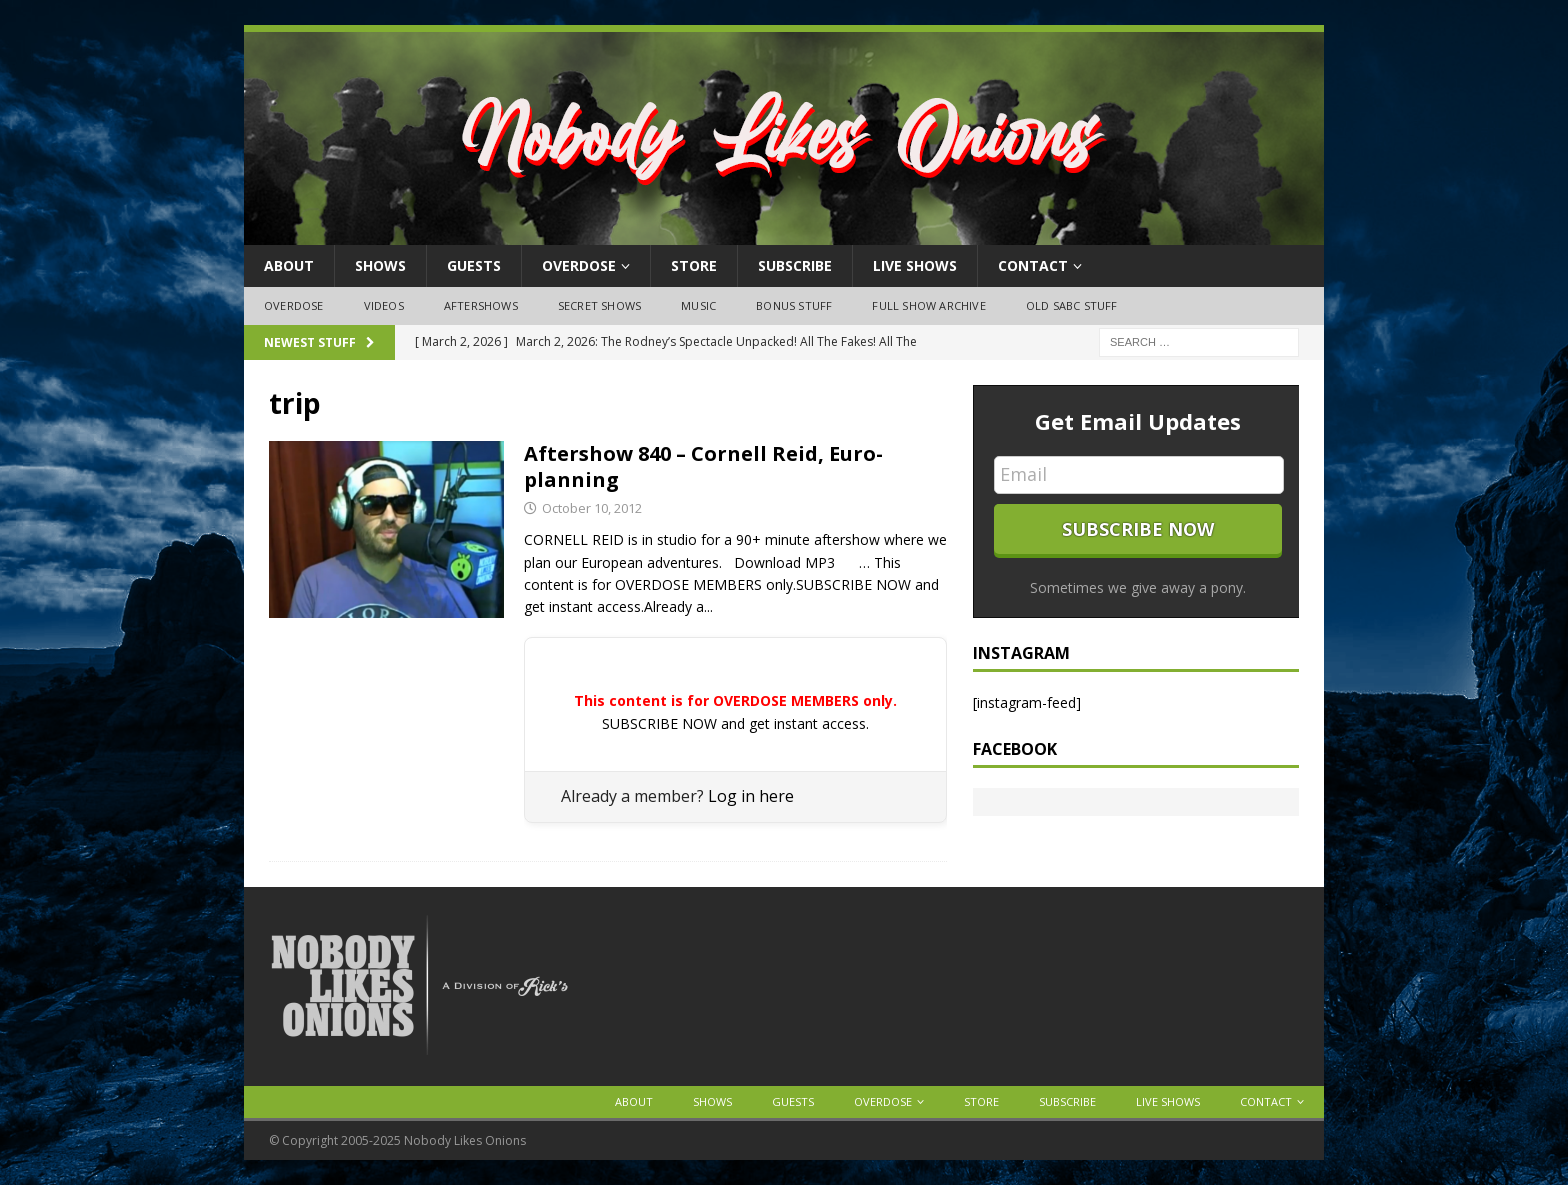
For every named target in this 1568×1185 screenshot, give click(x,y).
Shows (380, 265)
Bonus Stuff (794, 305)
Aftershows (481, 305)
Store (694, 265)
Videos (384, 305)
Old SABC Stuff (1072, 305)
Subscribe (795, 265)
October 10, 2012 (592, 508)
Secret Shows (599, 305)
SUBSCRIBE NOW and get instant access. (735, 723)
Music (698, 305)
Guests (474, 265)
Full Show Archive (928, 305)
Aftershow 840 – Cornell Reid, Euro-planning (703, 466)
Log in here (751, 796)
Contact (1033, 265)
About (289, 265)
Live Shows (915, 265)
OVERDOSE (579, 265)
